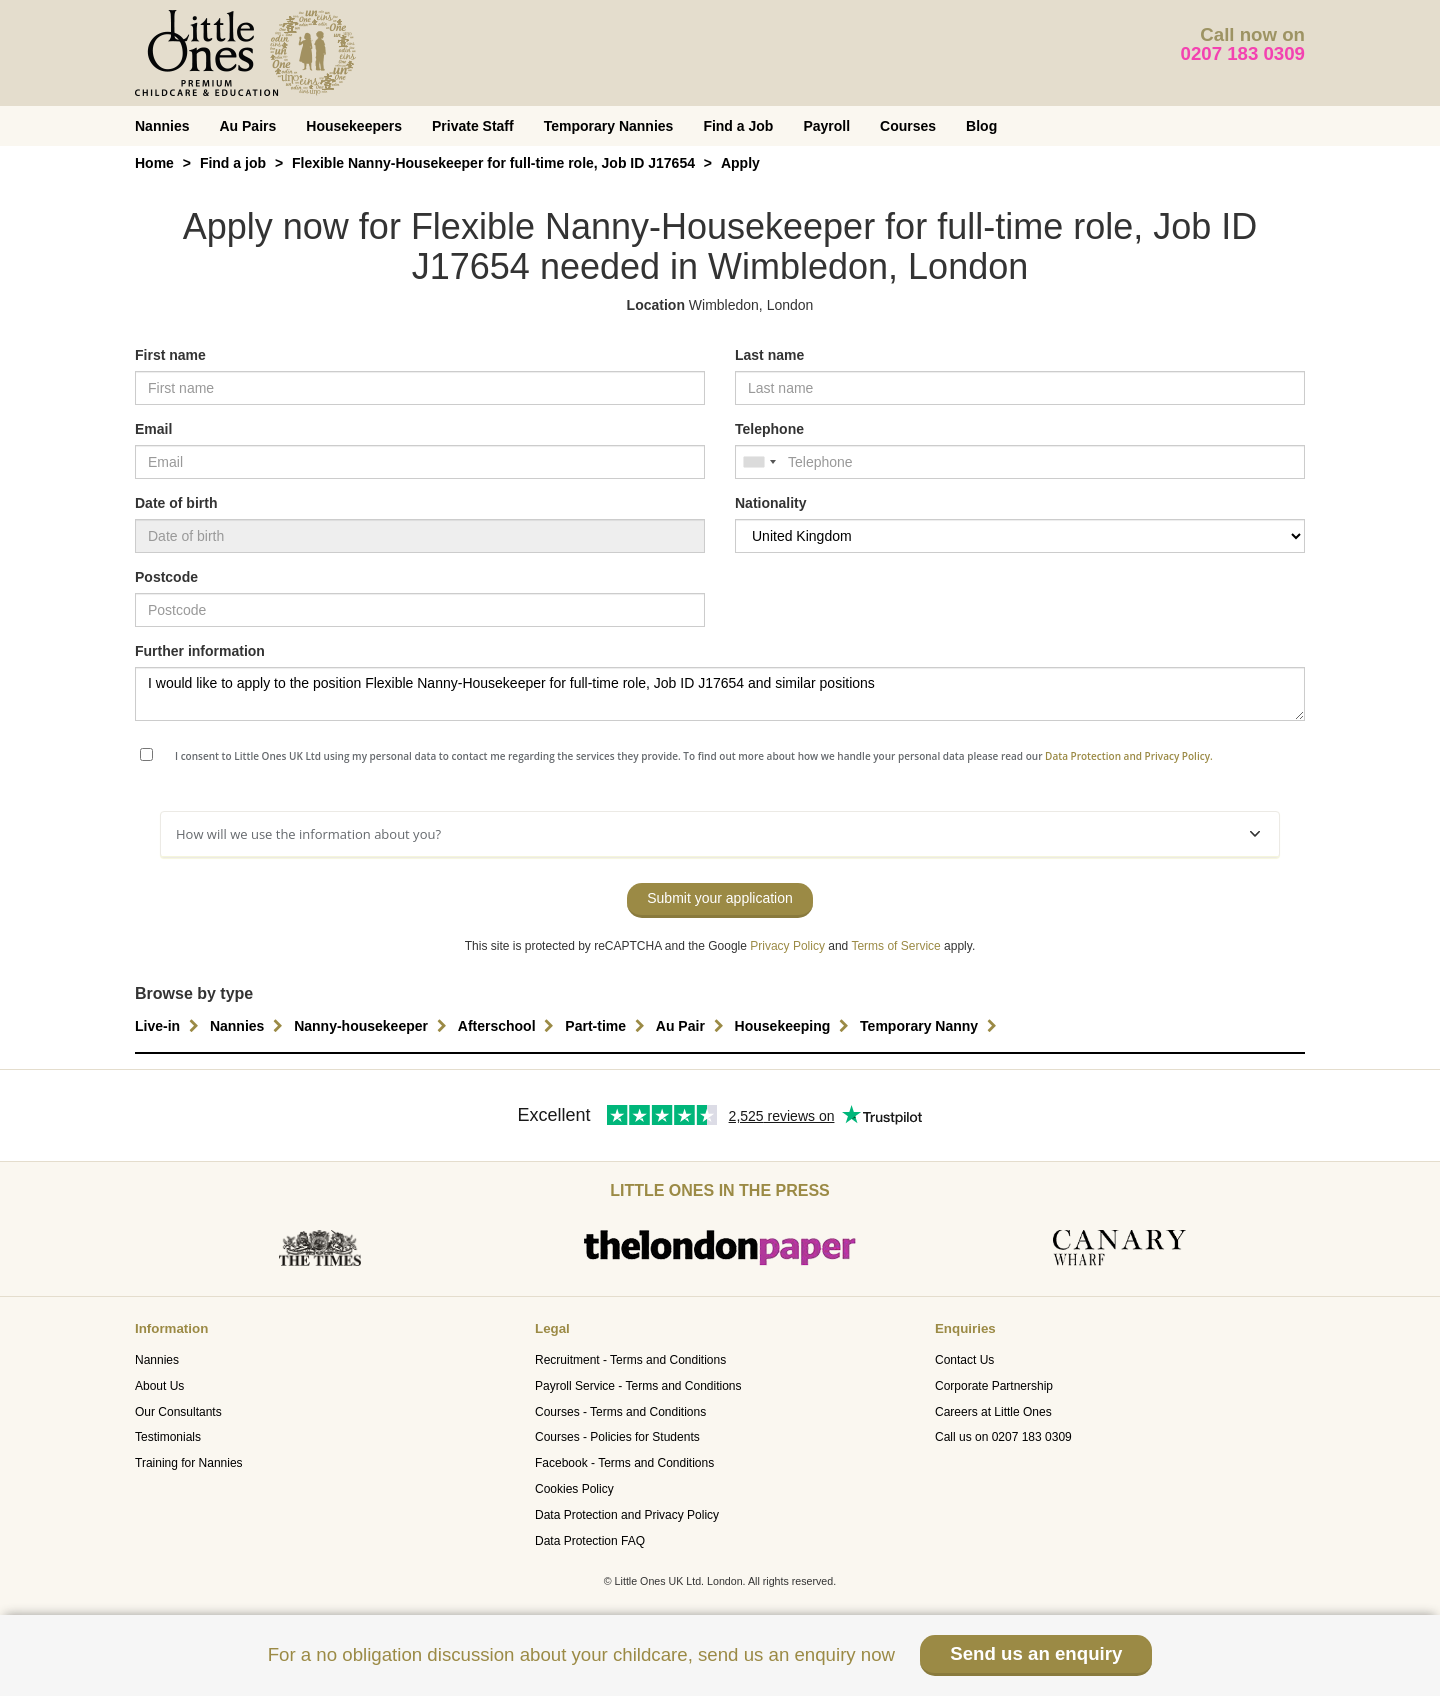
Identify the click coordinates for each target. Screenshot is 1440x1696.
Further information (200, 651)
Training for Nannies (189, 1463)
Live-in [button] (169, 1026)
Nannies (162, 126)
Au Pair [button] (692, 1026)
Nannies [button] (249, 1026)
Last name (769, 355)
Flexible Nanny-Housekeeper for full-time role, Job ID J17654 (493, 163)
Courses (908, 126)
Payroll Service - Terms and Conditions (638, 1386)
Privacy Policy (787, 946)
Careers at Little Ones (993, 1412)
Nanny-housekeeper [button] (373, 1026)
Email (153, 429)
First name (170, 355)
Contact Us (964, 1360)
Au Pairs (247, 126)
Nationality (771, 503)
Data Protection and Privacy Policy (627, 1515)
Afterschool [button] (509, 1026)
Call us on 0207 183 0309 (1003, 1437)
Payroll (826, 126)
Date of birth (176, 503)
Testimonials (168, 1437)
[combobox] (759, 462)
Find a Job (738, 126)
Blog (981, 126)
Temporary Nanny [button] (931, 1026)
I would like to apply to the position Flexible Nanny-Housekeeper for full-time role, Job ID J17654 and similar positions (720, 694)
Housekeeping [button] (795, 1026)
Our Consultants (178, 1412)
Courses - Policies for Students (617, 1437)
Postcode (166, 577)
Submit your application (720, 898)
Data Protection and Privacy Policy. (1129, 756)
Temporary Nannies (609, 126)
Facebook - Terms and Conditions (624, 1463)
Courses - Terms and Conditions (620, 1412)
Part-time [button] (607, 1026)
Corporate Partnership (994, 1386)
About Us (159, 1386)
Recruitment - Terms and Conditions (630, 1360)
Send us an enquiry (1036, 1653)
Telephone (769, 429)
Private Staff (473, 126)
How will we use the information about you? (718, 834)
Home (154, 163)
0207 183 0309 (1243, 53)
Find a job (233, 163)
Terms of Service (895, 946)
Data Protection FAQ (590, 1541)
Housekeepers (354, 126)
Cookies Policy (574, 1489)
